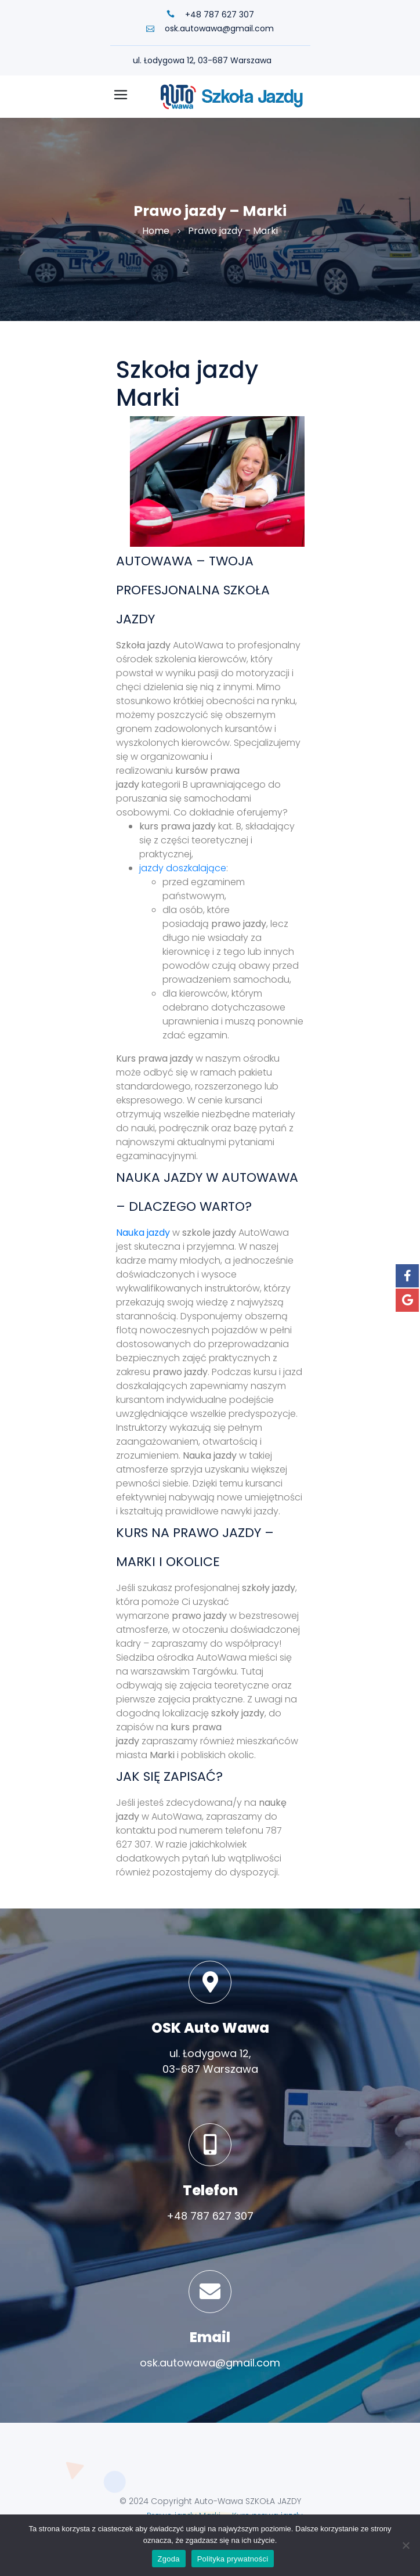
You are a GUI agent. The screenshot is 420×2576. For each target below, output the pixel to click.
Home (155, 230)
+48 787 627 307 (210, 14)
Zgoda (169, 2559)
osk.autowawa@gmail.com (210, 28)
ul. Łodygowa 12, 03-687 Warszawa (202, 60)
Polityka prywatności (233, 2559)
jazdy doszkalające (182, 868)
